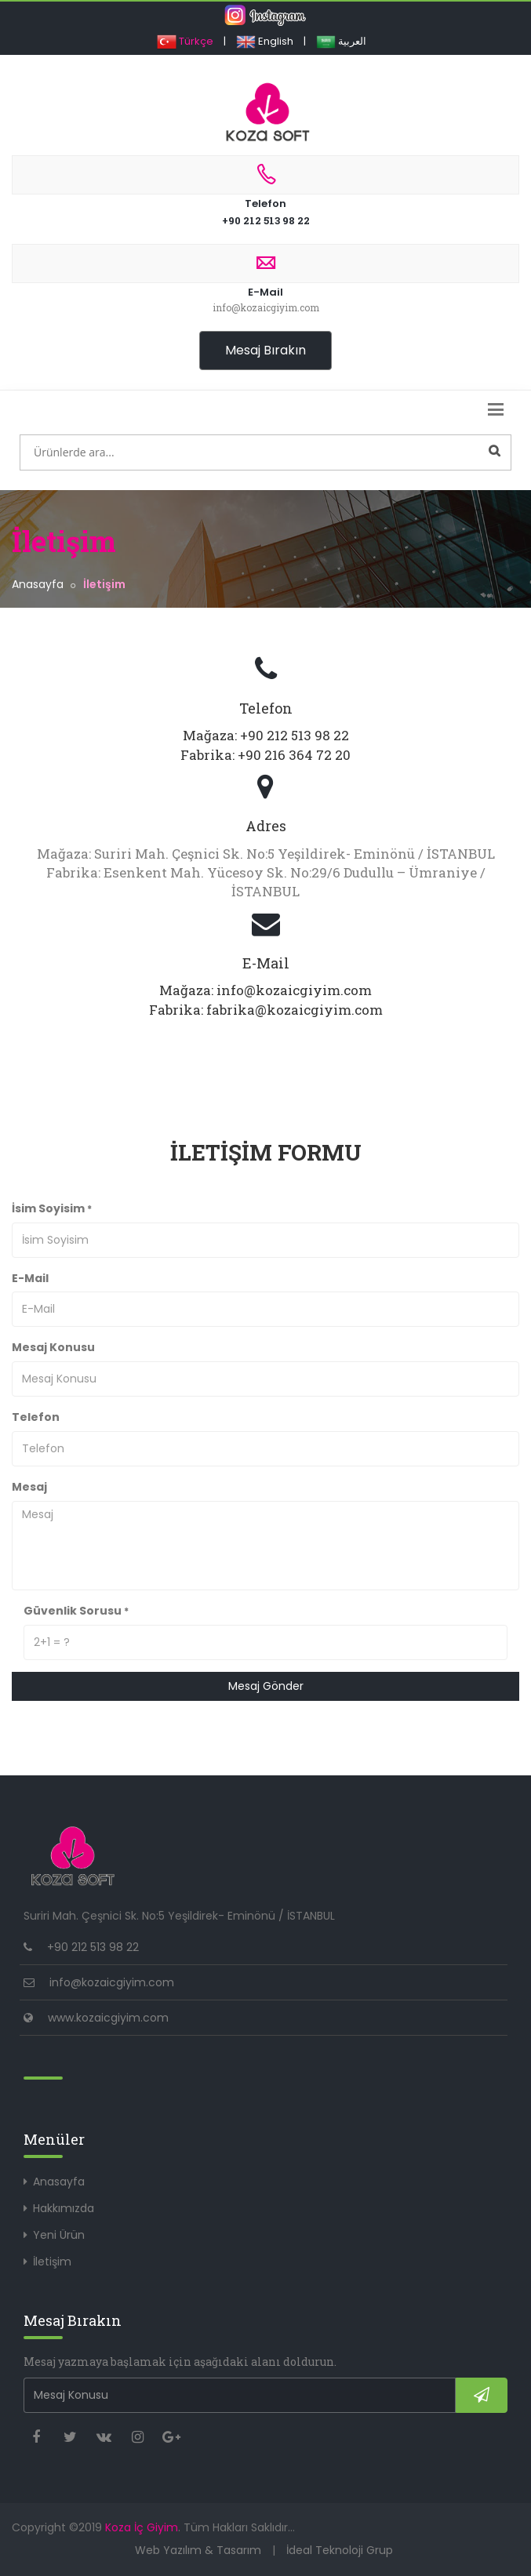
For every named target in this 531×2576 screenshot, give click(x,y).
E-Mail (265, 279)
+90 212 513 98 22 (266, 220)
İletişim (52, 2261)
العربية (341, 41)
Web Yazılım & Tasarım (198, 2550)
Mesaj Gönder (266, 1686)
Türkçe (185, 41)
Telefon (265, 183)
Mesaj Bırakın (265, 350)
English (264, 41)
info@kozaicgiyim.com (111, 1982)
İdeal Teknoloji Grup (339, 2550)
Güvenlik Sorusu (76, 1611)
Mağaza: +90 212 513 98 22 (266, 735)
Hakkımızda (63, 2208)
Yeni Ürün (59, 2235)
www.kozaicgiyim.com (108, 2018)
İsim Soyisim (52, 1208)
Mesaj (29, 1487)
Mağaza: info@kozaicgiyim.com (265, 990)
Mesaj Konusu (53, 1347)
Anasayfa (38, 584)
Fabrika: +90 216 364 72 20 (265, 755)
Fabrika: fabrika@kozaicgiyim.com (266, 1010)
